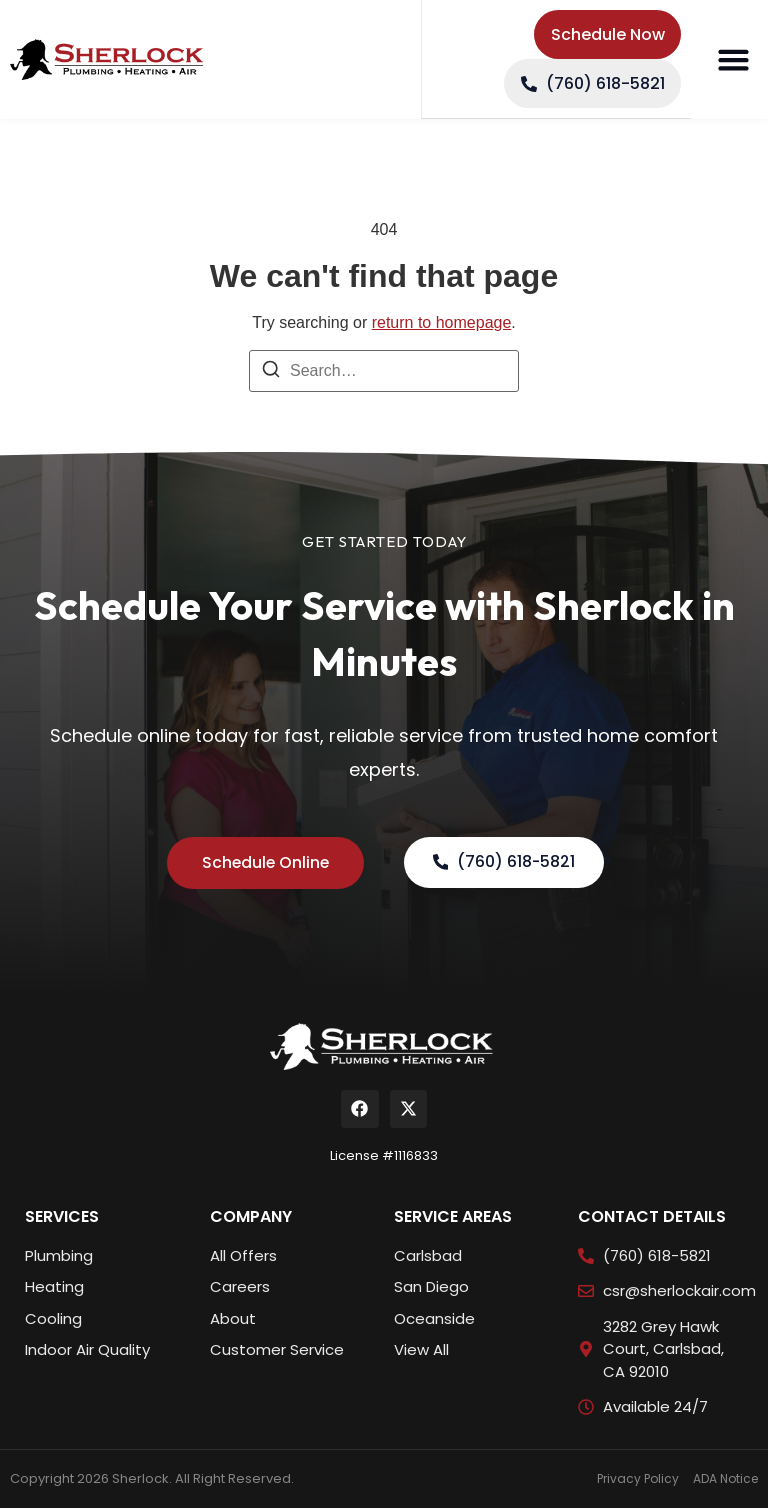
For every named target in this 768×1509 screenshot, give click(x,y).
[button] (733, 60)
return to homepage (442, 322)
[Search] (271, 372)
